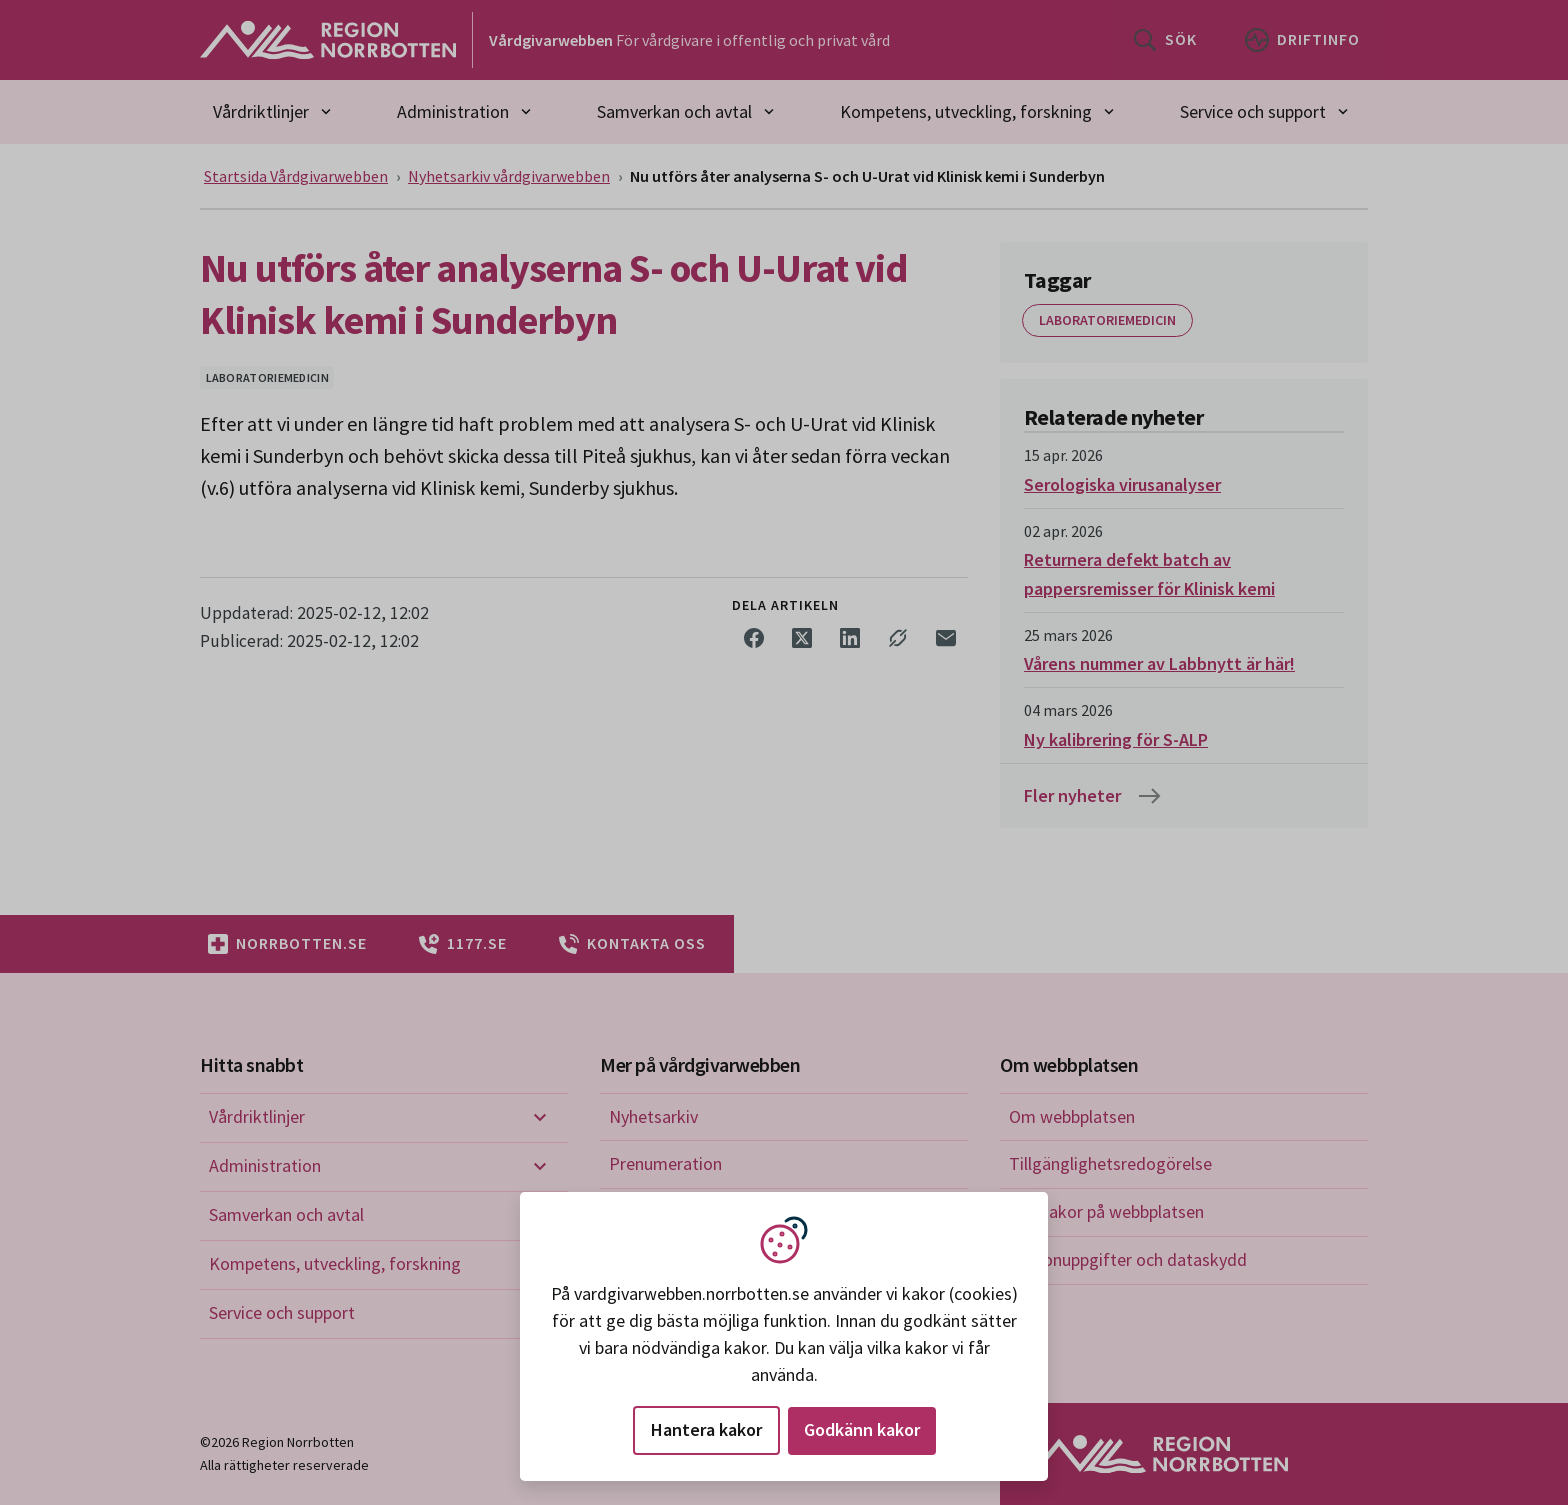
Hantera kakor (706, 1429)
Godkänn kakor (862, 1429)
